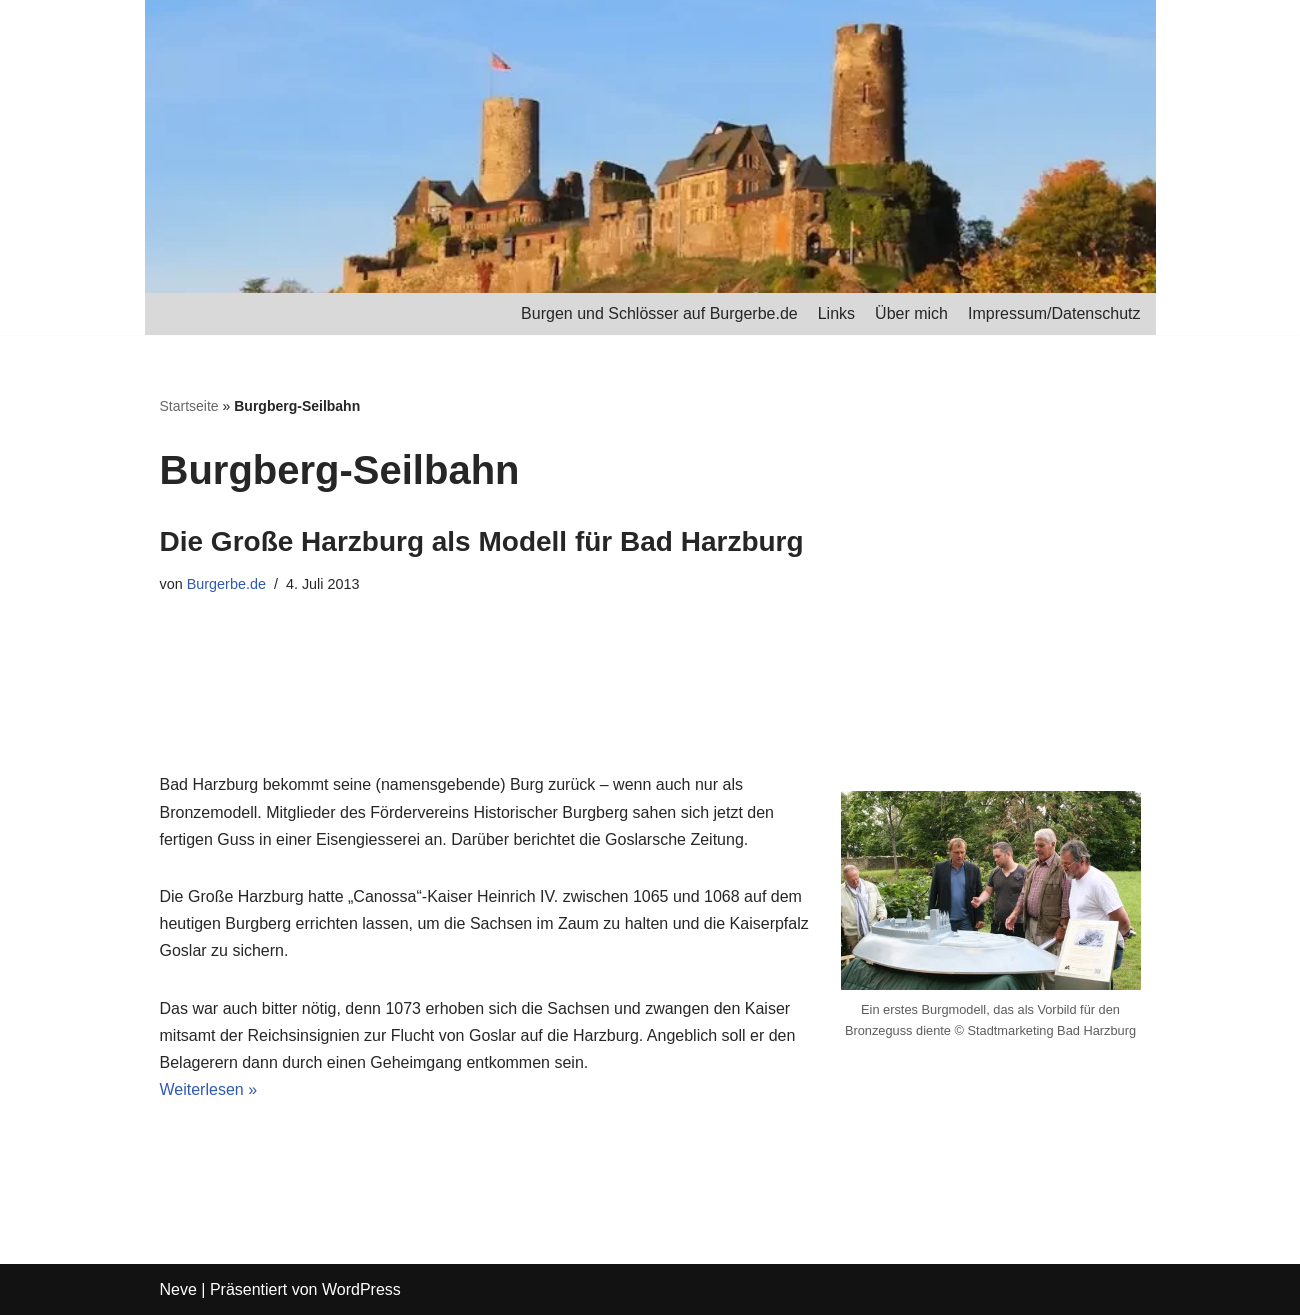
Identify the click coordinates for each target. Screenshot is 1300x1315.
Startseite (189, 406)
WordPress (361, 1289)
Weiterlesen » (209, 1089)
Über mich (911, 313)
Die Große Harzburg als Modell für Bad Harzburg (482, 541)
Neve (178, 1289)
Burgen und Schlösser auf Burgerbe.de (659, 313)
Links (836, 313)
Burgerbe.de (226, 584)
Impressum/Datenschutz (1054, 313)
